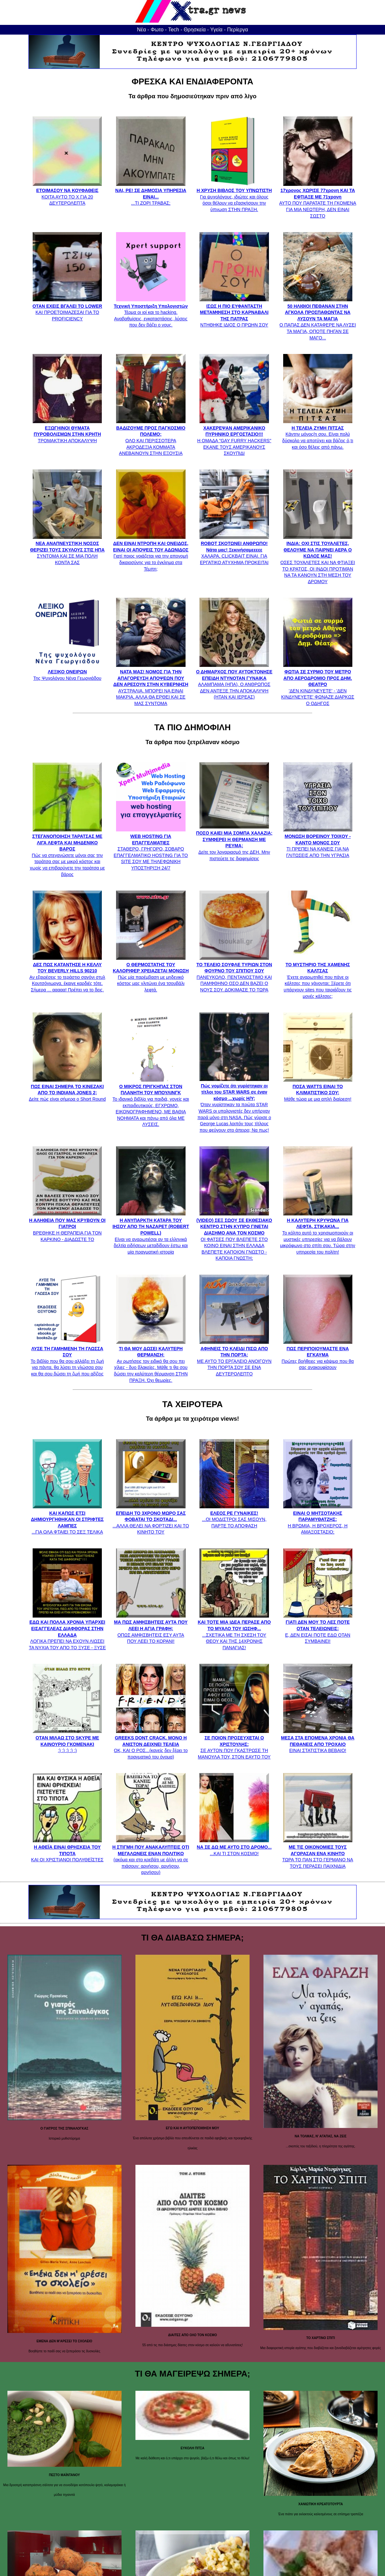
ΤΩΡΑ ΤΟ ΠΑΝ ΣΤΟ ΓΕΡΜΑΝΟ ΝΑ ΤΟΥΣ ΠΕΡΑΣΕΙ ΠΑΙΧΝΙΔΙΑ (317, 1853)
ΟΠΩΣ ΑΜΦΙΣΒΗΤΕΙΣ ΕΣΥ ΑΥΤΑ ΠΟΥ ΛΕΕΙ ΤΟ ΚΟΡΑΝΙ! (151, 1628)
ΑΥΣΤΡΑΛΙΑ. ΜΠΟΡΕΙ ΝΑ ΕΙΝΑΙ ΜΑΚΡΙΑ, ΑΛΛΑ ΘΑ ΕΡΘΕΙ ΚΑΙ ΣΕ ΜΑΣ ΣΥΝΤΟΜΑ (150, 684)
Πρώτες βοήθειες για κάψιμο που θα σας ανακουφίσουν (318, 1355)
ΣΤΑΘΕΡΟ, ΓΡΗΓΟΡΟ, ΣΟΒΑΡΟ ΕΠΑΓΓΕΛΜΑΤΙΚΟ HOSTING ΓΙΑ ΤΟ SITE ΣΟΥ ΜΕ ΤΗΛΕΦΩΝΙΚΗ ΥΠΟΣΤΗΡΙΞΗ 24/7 (151, 849)
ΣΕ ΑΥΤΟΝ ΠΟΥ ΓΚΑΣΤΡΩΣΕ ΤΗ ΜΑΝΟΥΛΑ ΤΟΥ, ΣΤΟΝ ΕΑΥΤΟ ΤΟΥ (234, 1744)
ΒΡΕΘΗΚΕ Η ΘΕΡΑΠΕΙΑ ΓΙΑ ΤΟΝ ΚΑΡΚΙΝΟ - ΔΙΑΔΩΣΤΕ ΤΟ (67, 1226)
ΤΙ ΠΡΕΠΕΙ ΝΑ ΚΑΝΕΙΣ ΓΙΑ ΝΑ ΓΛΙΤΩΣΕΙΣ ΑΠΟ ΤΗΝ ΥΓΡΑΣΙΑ (317, 842)
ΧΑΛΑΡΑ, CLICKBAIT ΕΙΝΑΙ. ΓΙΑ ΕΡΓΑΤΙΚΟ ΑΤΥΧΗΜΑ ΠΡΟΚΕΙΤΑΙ (234, 550)
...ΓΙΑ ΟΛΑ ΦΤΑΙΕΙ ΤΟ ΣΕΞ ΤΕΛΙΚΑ (67, 1519)
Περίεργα (237, 29)
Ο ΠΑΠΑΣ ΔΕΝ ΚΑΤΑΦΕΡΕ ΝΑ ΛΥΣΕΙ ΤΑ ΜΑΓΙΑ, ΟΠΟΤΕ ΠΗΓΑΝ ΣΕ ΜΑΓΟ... (317, 318)
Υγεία (216, 29)
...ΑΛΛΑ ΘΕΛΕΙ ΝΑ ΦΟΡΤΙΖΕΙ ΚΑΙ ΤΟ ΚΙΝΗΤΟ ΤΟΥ (150, 1519)
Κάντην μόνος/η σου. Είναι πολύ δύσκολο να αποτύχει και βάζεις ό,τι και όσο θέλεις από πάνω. (317, 434)
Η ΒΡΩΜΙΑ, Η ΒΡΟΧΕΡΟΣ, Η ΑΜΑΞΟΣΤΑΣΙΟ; (317, 1519)
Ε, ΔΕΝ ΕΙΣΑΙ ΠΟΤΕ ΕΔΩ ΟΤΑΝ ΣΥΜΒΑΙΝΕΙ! (317, 1628)
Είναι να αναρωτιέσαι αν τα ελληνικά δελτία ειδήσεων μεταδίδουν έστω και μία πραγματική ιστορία (150, 1233)
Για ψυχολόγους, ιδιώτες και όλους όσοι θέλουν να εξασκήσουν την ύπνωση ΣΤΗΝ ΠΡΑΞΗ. (234, 197)
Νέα (141, 29)
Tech (173, 29)
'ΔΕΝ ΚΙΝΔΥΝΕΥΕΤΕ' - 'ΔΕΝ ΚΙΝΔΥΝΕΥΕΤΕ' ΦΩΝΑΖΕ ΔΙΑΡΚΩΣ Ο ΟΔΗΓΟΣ (317, 684)
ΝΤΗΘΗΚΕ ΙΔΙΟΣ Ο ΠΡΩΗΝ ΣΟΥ (234, 312)
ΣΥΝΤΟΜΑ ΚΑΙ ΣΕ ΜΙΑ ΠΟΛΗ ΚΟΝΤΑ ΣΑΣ (67, 550)
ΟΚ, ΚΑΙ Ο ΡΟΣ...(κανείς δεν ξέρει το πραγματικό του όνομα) (150, 1744)
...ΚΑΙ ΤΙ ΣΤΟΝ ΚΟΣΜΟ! (234, 1847)
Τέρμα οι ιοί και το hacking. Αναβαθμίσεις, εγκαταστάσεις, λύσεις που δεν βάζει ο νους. (151, 312)
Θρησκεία (195, 29)
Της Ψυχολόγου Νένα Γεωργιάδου (67, 671)
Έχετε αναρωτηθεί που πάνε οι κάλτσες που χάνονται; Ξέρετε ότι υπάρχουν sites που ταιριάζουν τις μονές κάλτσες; (317, 977)
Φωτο (157, 29)
